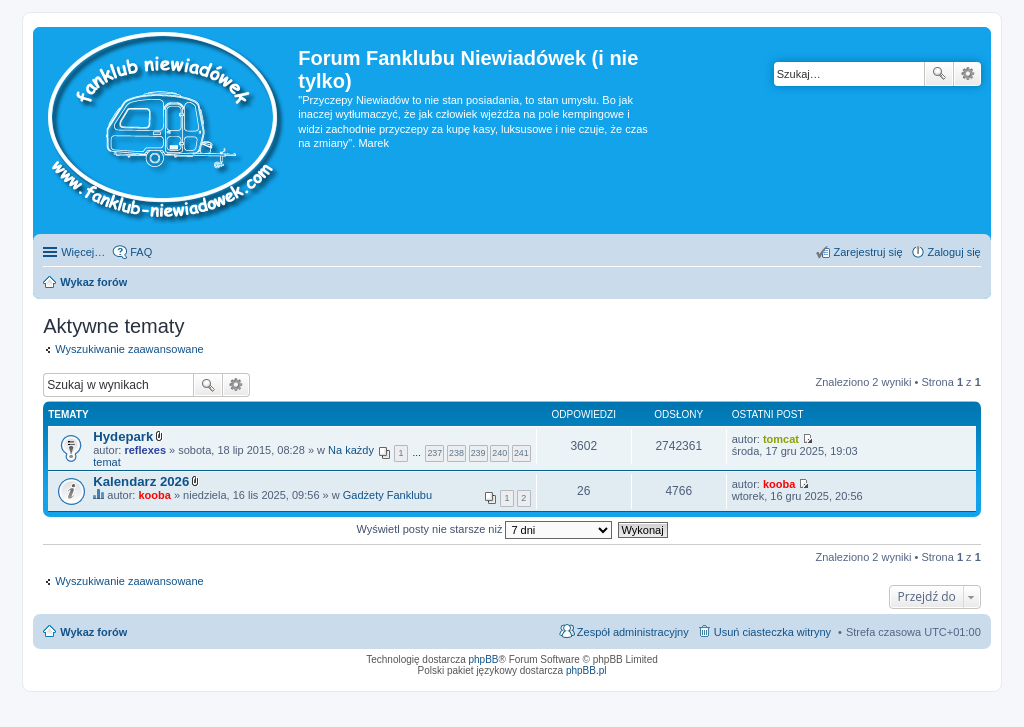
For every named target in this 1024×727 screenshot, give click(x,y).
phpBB (484, 659)
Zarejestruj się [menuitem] (867, 252)
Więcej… (83, 252)
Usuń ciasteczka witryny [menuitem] (772, 632)
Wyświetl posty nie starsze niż (484, 529)
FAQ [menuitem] (141, 252)
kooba (154, 495)
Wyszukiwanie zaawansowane (967, 74)
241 (521, 453)
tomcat (781, 439)
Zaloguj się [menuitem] (954, 252)
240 (499, 453)
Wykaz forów (93, 632)
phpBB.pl (586, 670)
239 (478, 453)
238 (456, 453)
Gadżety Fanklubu (387, 495)
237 (434, 453)
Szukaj (939, 74)
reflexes (145, 450)
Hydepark (123, 436)
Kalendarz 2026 (141, 481)
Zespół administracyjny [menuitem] (633, 632)
